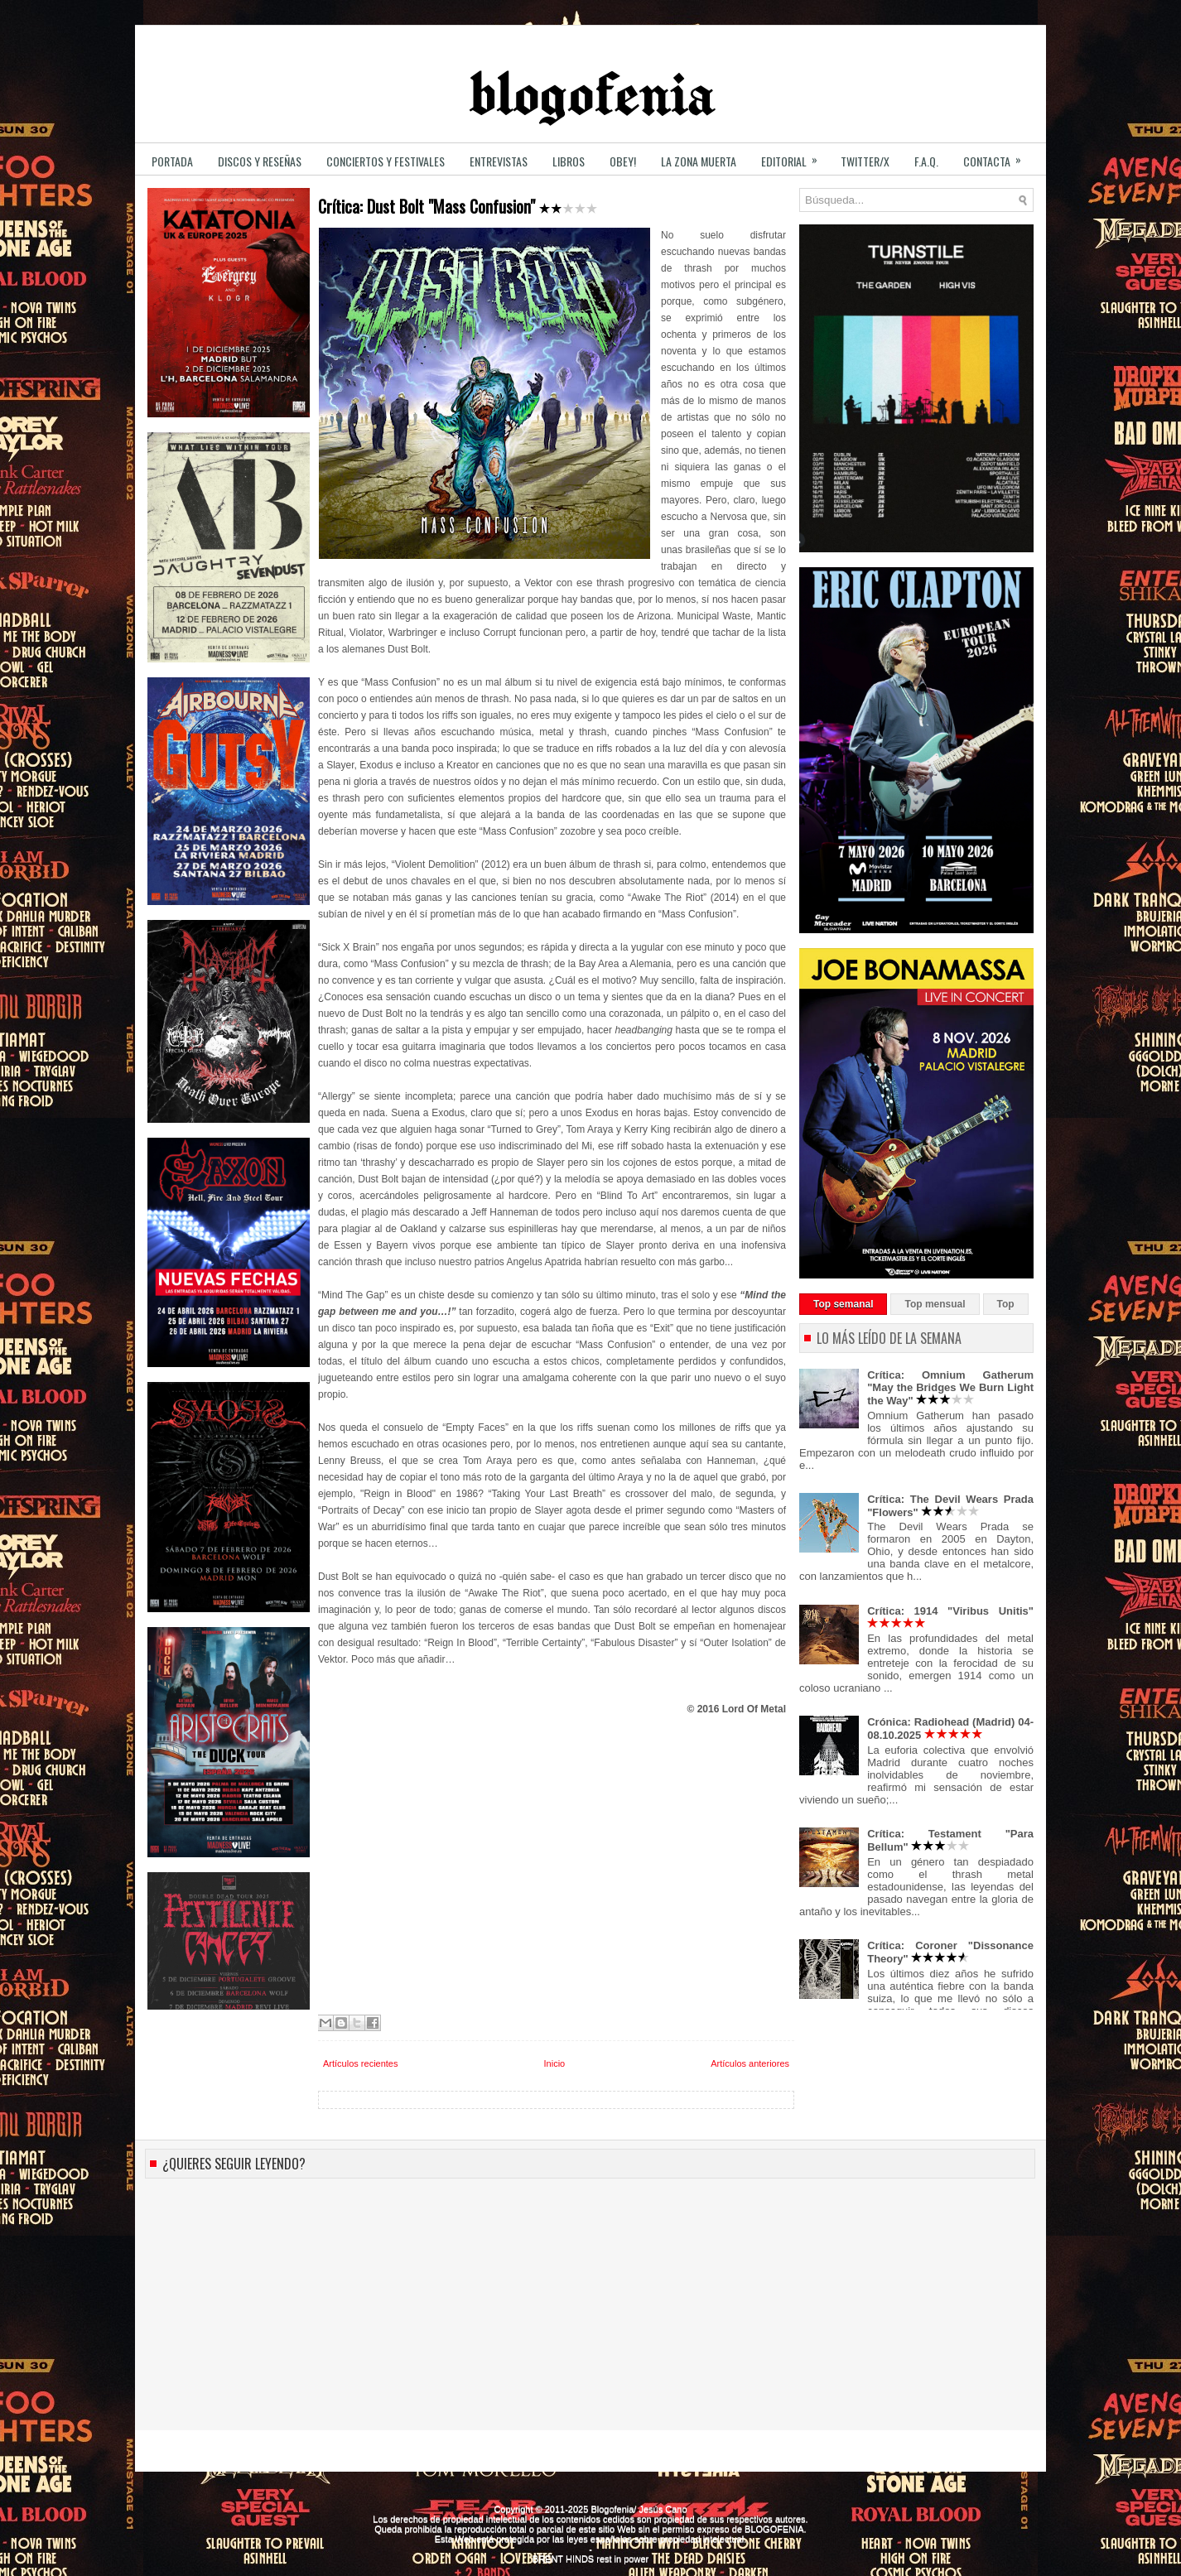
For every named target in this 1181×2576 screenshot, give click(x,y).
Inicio (555, 2063)
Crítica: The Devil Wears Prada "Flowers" (950, 1506)
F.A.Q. (926, 161)
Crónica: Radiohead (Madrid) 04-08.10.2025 (950, 1728)
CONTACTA (997, 156)
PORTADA (172, 161)
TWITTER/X (865, 161)
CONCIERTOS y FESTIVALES (385, 161)
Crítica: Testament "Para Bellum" (950, 1840)
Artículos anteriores (750, 2063)
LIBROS (568, 161)
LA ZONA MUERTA (698, 161)
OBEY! (623, 161)
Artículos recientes (360, 2063)
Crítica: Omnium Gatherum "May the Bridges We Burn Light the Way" (950, 1388)
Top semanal (843, 1304)
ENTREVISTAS (499, 161)
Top (1006, 1304)
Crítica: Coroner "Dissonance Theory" (950, 1952)
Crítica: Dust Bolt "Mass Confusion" (457, 206)
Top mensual (934, 1304)
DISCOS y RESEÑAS (259, 161)
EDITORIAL (794, 156)
